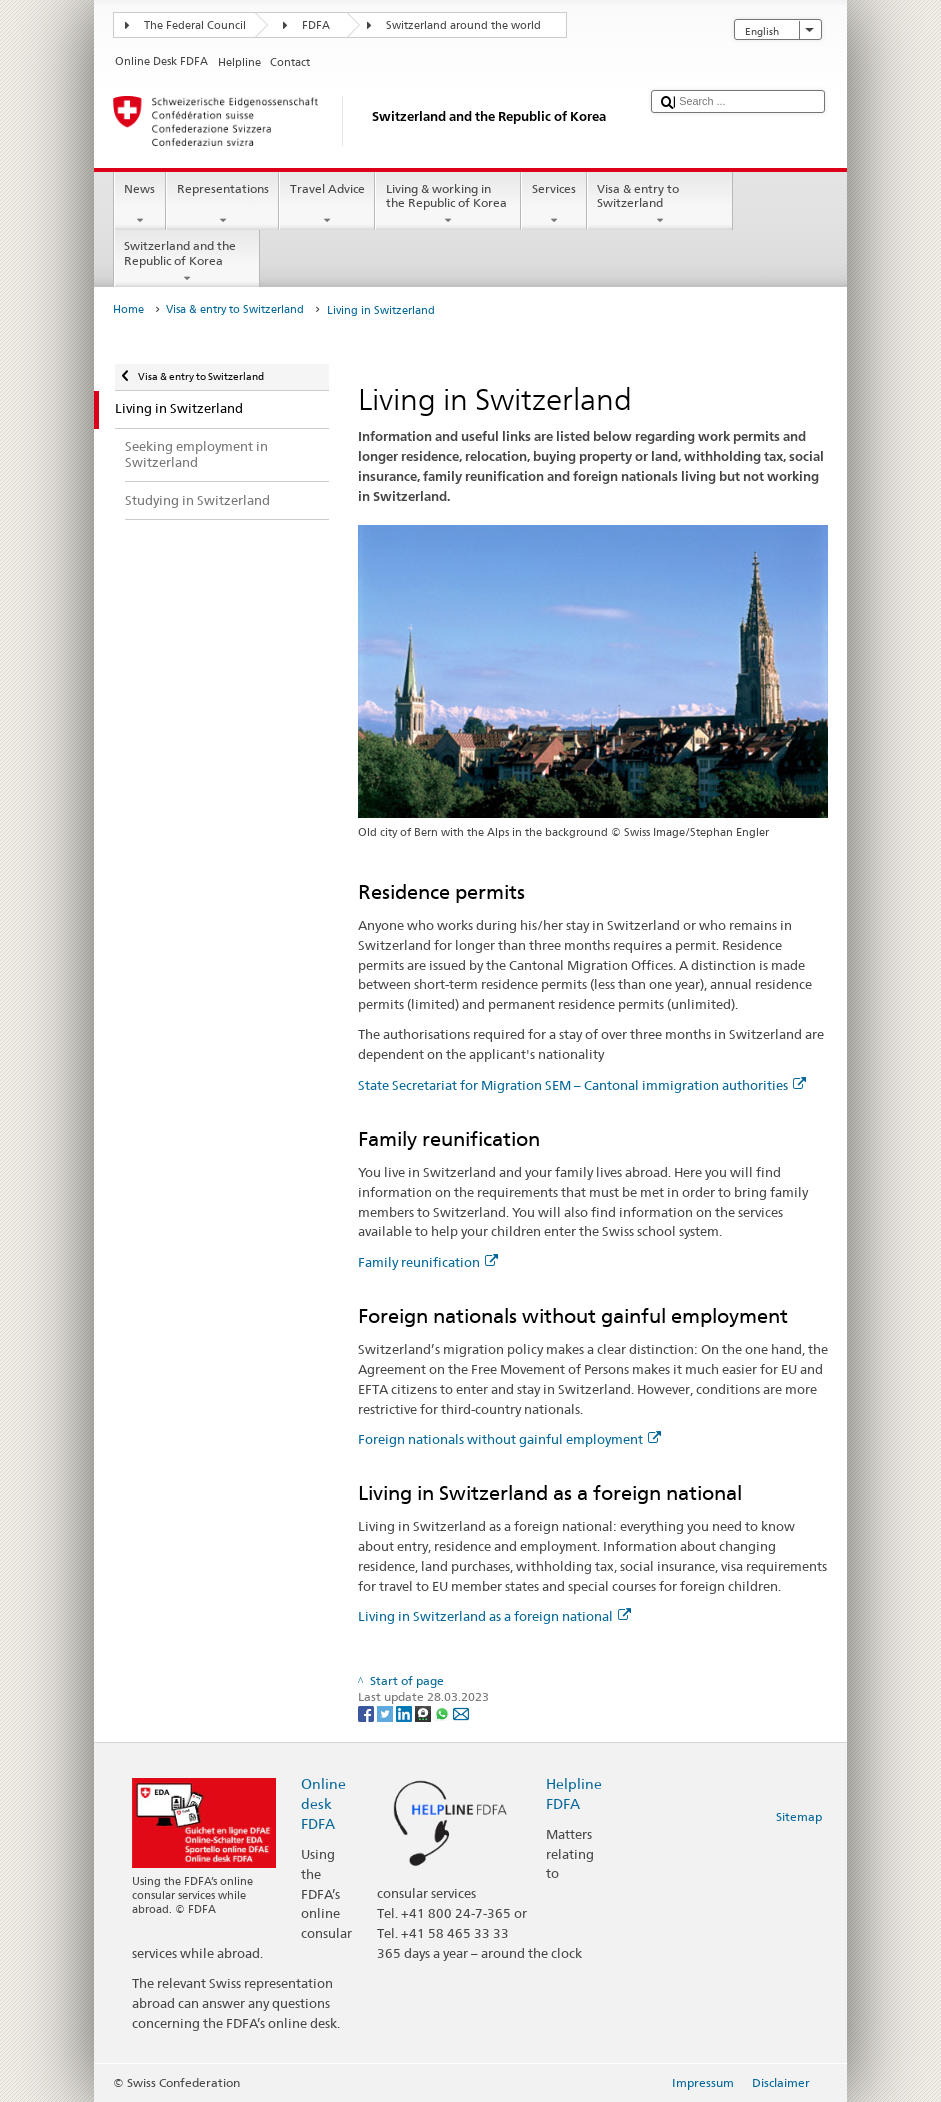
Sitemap (799, 1816)
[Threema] (424, 1712)
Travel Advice (327, 205)
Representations (222, 205)
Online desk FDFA (323, 1803)
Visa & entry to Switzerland (660, 205)
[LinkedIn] (405, 1712)
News (140, 205)
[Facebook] (367, 1712)
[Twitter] (386, 1712)
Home (128, 309)
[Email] (461, 1712)
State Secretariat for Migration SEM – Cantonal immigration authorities (582, 1085)
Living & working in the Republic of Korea (448, 205)
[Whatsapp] (443, 1712)
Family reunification (428, 1262)
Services (553, 205)
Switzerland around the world (463, 25)
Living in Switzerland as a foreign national (494, 1616)
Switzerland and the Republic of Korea (187, 262)
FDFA (316, 25)
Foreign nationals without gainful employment (509, 1439)
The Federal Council (195, 25)
